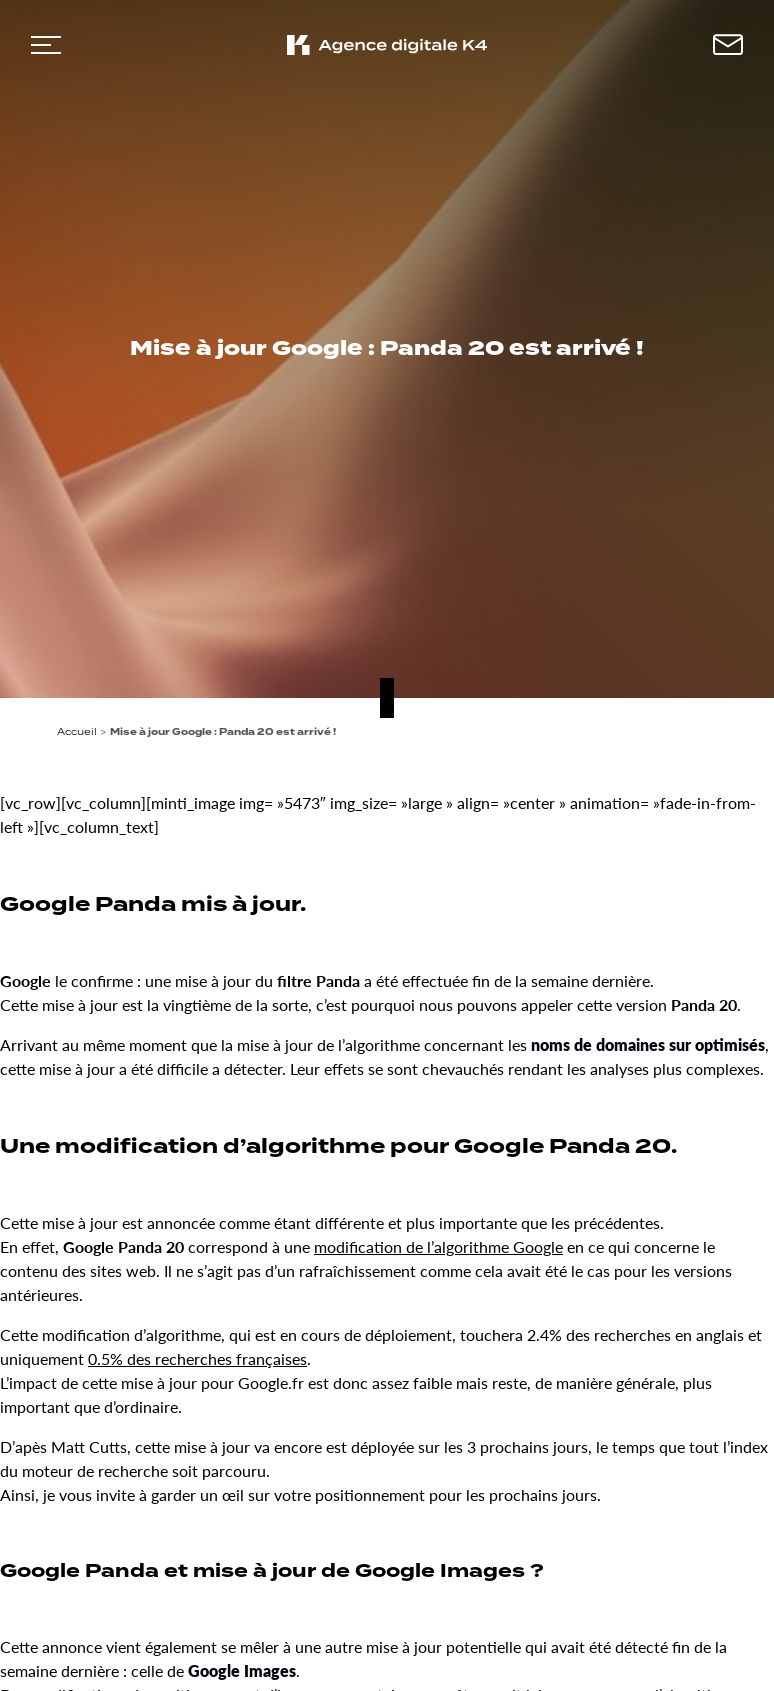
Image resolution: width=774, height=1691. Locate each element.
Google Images (242, 1670)
